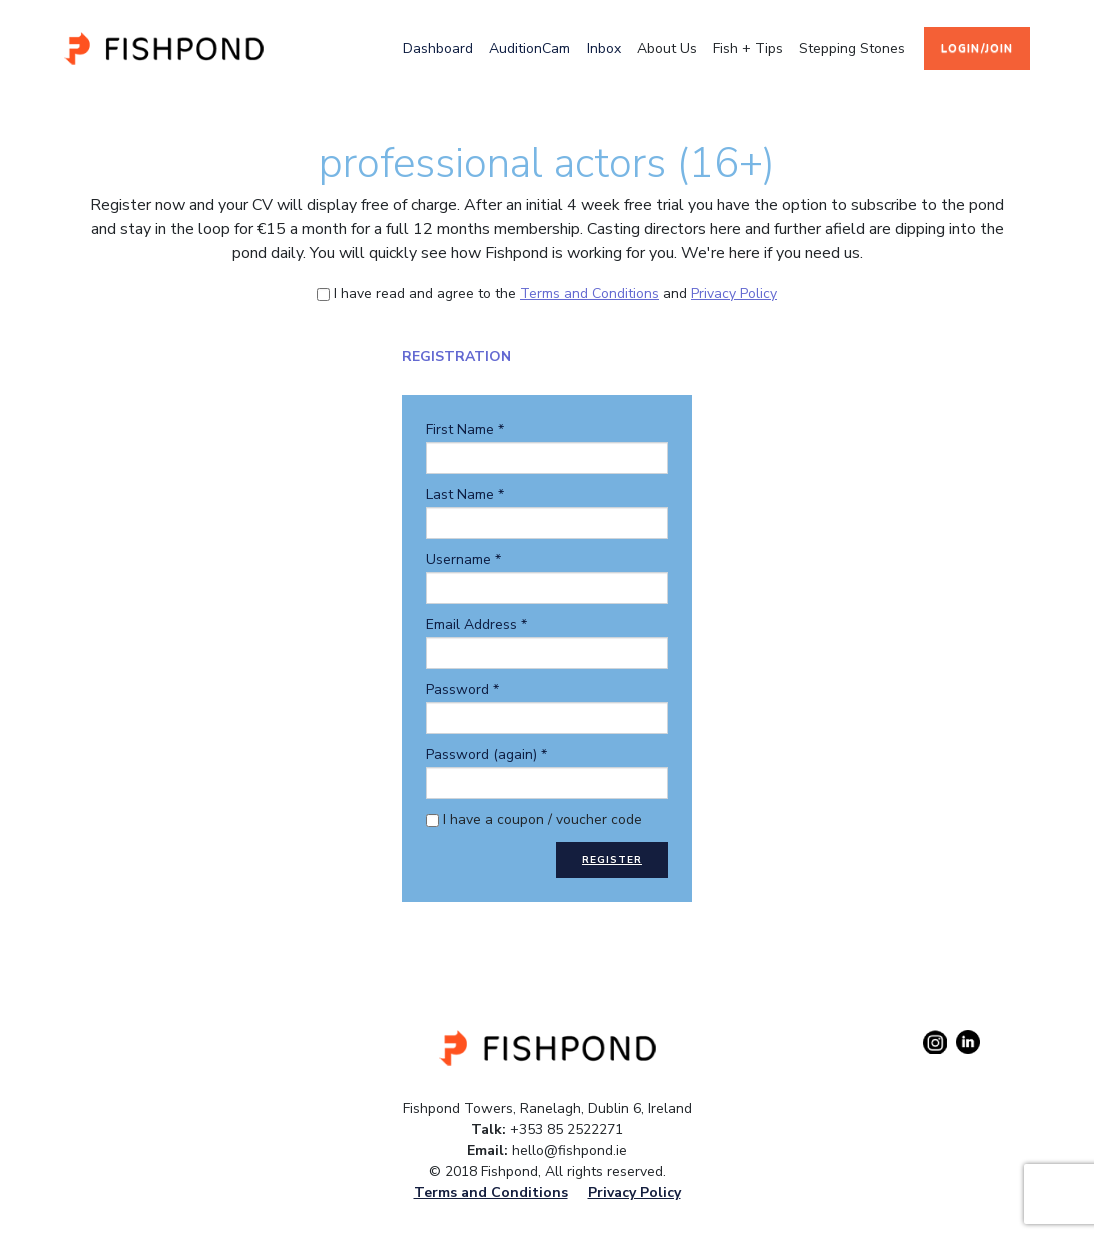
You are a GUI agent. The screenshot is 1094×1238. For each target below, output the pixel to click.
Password (462, 689)
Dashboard (438, 48)
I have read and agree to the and (547, 293)
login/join (977, 48)
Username (463, 559)
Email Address (476, 624)
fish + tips (748, 48)
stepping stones (852, 48)
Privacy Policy (734, 293)
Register (612, 860)
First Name (465, 429)
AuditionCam (529, 48)
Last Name (465, 494)
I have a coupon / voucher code (534, 819)
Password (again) (486, 754)
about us (667, 48)
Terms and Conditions (589, 293)
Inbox (604, 48)
